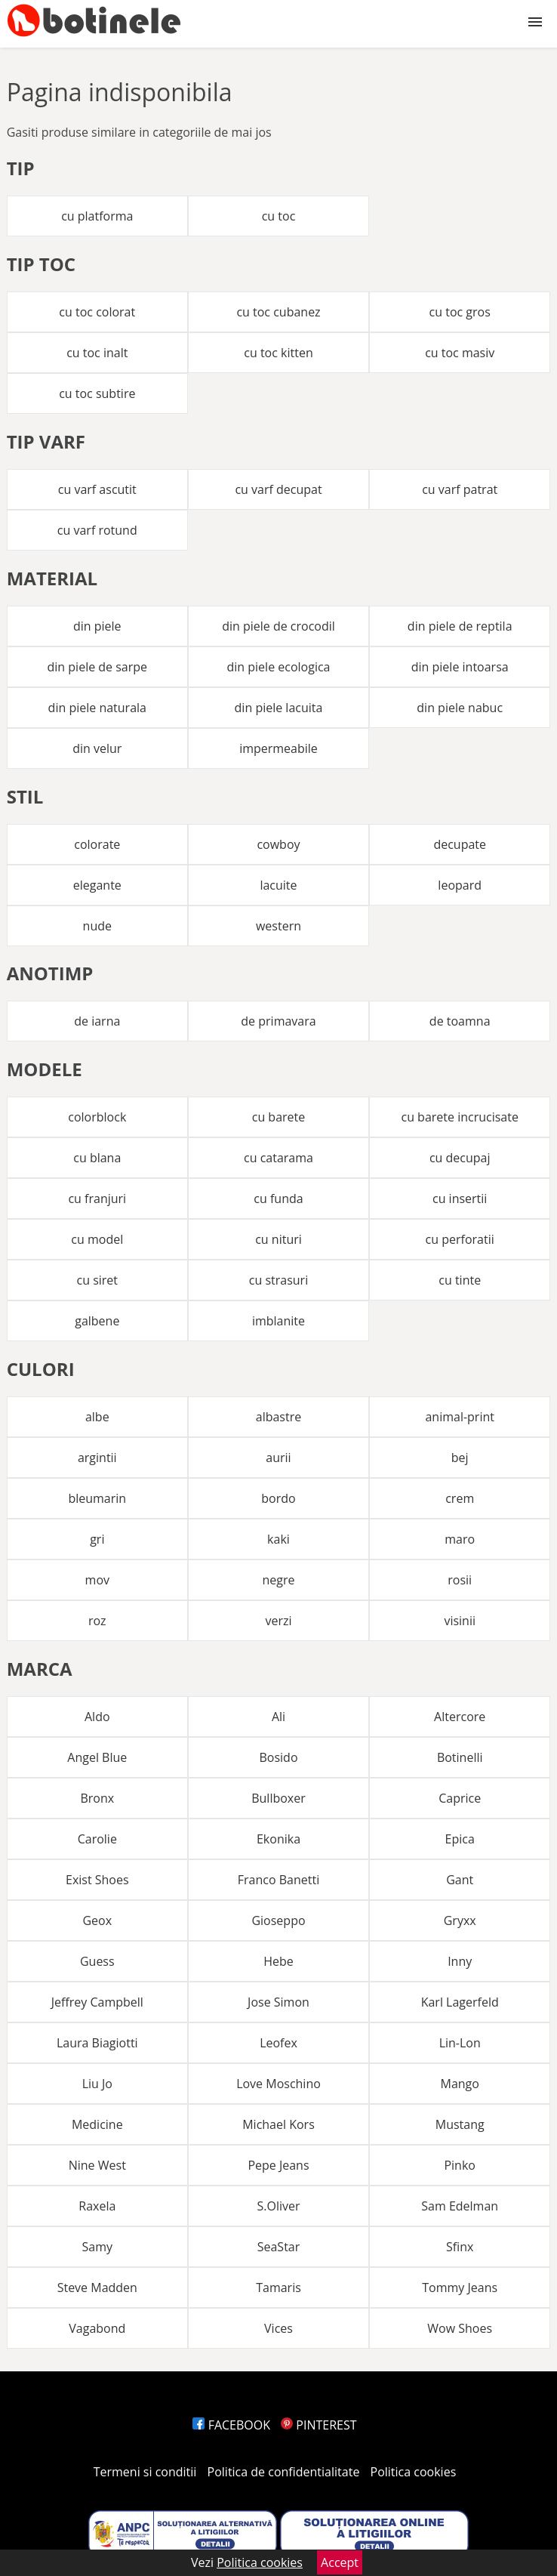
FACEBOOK (231, 2425)
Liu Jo (97, 2083)
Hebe (278, 1961)
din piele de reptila (460, 626)
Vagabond (97, 2328)
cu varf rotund (97, 530)
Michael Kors (278, 2124)
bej (460, 1457)
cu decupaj (460, 1157)
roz (97, 1620)
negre (278, 1580)
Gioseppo (278, 1920)
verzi (278, 1620)
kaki (278, 1539)
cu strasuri (278, 1280)
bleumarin (97, 1498)
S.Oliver (278, 2206)
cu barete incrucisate (459, 1117)
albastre (278, 1416)
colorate (97, 844)
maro (460, 1539)
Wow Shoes (459, 2328)
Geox (97, 1920)
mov (97, 1580)
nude (97, 926)
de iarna (97, 1021)
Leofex (278, 2043)
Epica (460, 1839)
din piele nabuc (460, 707)
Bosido (278, 1757)
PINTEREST (318, 2425)
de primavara (278, 1021)
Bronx (97, 1798)
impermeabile (278, 748)
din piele (97, 626)
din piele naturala (97, 707)
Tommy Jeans (459, 2287)
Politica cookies (414, 2471)
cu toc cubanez (278, 312)
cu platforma (97, 216)
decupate (459, 844)
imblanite (278, 1321)
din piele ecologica (278, 667)
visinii (459, 1620)
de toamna (460, 1021)
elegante (97, 885)
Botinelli (460, 1757)
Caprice (460, 1798)
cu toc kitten (278, 352)
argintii (97, 1457)
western (278, 926)
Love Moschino (278, 2083)
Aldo (97, 1716)
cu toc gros (460, 312)
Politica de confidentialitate (284, 2471)
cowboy (278, 844)
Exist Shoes (97, 1879)
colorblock (97, 1117)
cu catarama (278, 1157)
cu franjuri (97, 1198)
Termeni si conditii (145, 2471)
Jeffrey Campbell (97, 2002)
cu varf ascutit (97, 489)
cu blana (97, 1157)
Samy (97, 2246)
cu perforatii (460, 1239)
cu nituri (278, 1239)
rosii (460, 1580)
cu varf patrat (459, 489)
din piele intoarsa (460, 667)
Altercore (459, 1716)
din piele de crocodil (278, 626)
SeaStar (278, 2246)
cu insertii (459, 1198)
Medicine (97, 2124)
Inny (460, 1961)
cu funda (278, 1198)
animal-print (459, 1416)
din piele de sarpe (98, 667)
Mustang (460, 2124)
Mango (459, 2083)
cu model (97, 1239)
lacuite (278, 885)
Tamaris (278, 2287)
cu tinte (460, 1280)
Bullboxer (278, 1798)
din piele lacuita (279, 707)
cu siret (97, 1280)
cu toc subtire (97, 393)
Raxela (96, 2206)
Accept (340, 2562)
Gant (459, 1879)
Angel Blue (97, 1757)
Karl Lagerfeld (460, 2002)
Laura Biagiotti (97, 2043)
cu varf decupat (278, 489)
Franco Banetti (278, 1879)
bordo (278, 1498)
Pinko (459, 2165)
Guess (97, 1961)
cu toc (279, 216)
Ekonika (278, 1839)
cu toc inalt (97, 352)
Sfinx (459, 2246)
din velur (97, 748)
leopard (460, 885)
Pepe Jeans (278, 2165)
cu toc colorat (97, 312)
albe (97, 1416)
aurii (278, 1457)
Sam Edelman (459, 2206)
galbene (97, 1321)
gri (97, 1539)
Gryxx (460, 1920)
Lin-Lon (460, 2043)
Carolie (97, 1839)
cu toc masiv (459, 352)
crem (459, 1498)
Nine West (97, 2165)
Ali (278, 1716)
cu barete (279, 1117)
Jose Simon (278, 2002)
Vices (278, 2328)
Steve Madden (97, 2287)
